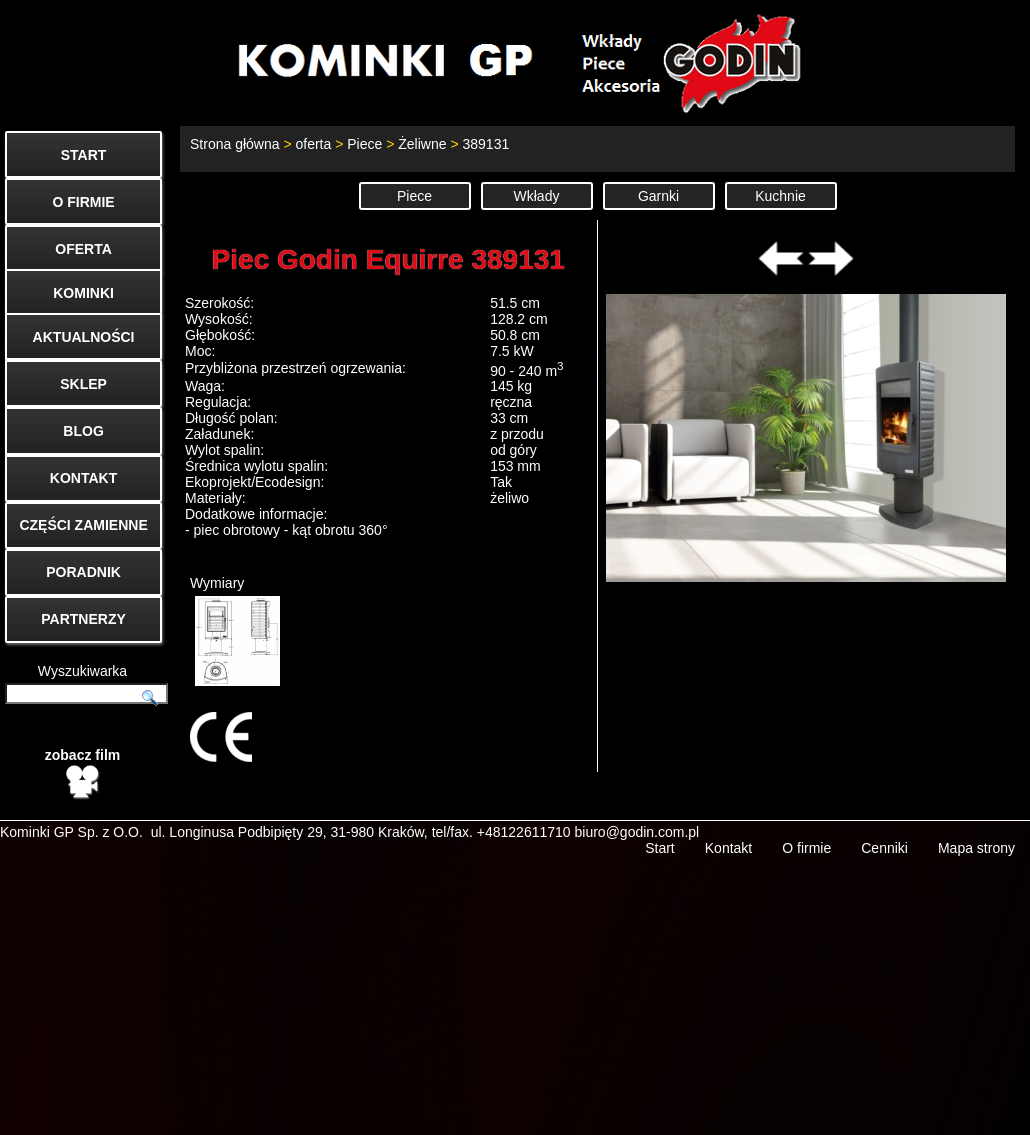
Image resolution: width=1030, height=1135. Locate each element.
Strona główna (235, 144)
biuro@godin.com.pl (637, 815)
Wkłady (537, 196)
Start (660, 831)
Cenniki (884, 831)
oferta (313, 144)
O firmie (806, 831)
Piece (364, 144)
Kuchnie (780, 196)
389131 (485, 144)
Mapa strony (976, 831)
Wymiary (235, 630)
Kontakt (728, 831)
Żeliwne (422, 144)
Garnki (658, 196)
